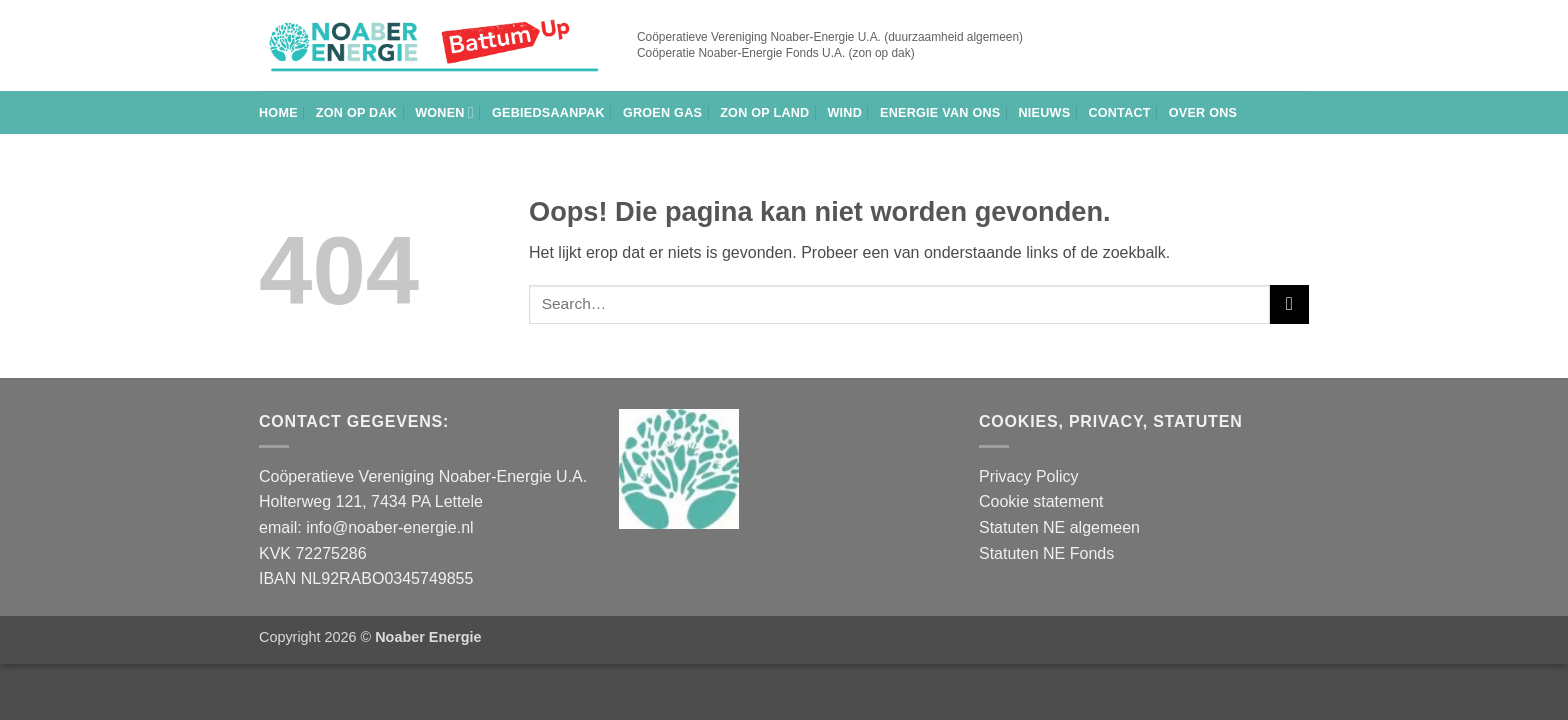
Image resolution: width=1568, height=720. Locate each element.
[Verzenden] (1289, 304)
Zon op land (764, 113)
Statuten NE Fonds (1046, 553)
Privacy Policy (1029, 476)
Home (278, 113)
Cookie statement (1041, 501)
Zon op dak (356, 113)
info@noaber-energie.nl (389, 527)
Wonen (444, 112)
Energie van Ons (940, 113)
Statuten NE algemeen (1059, 527)
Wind (844, 113)
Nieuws (1044, 113)
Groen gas (662, 113)
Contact (1119, 113)
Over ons (1203, 113)
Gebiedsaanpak (548, 113)
